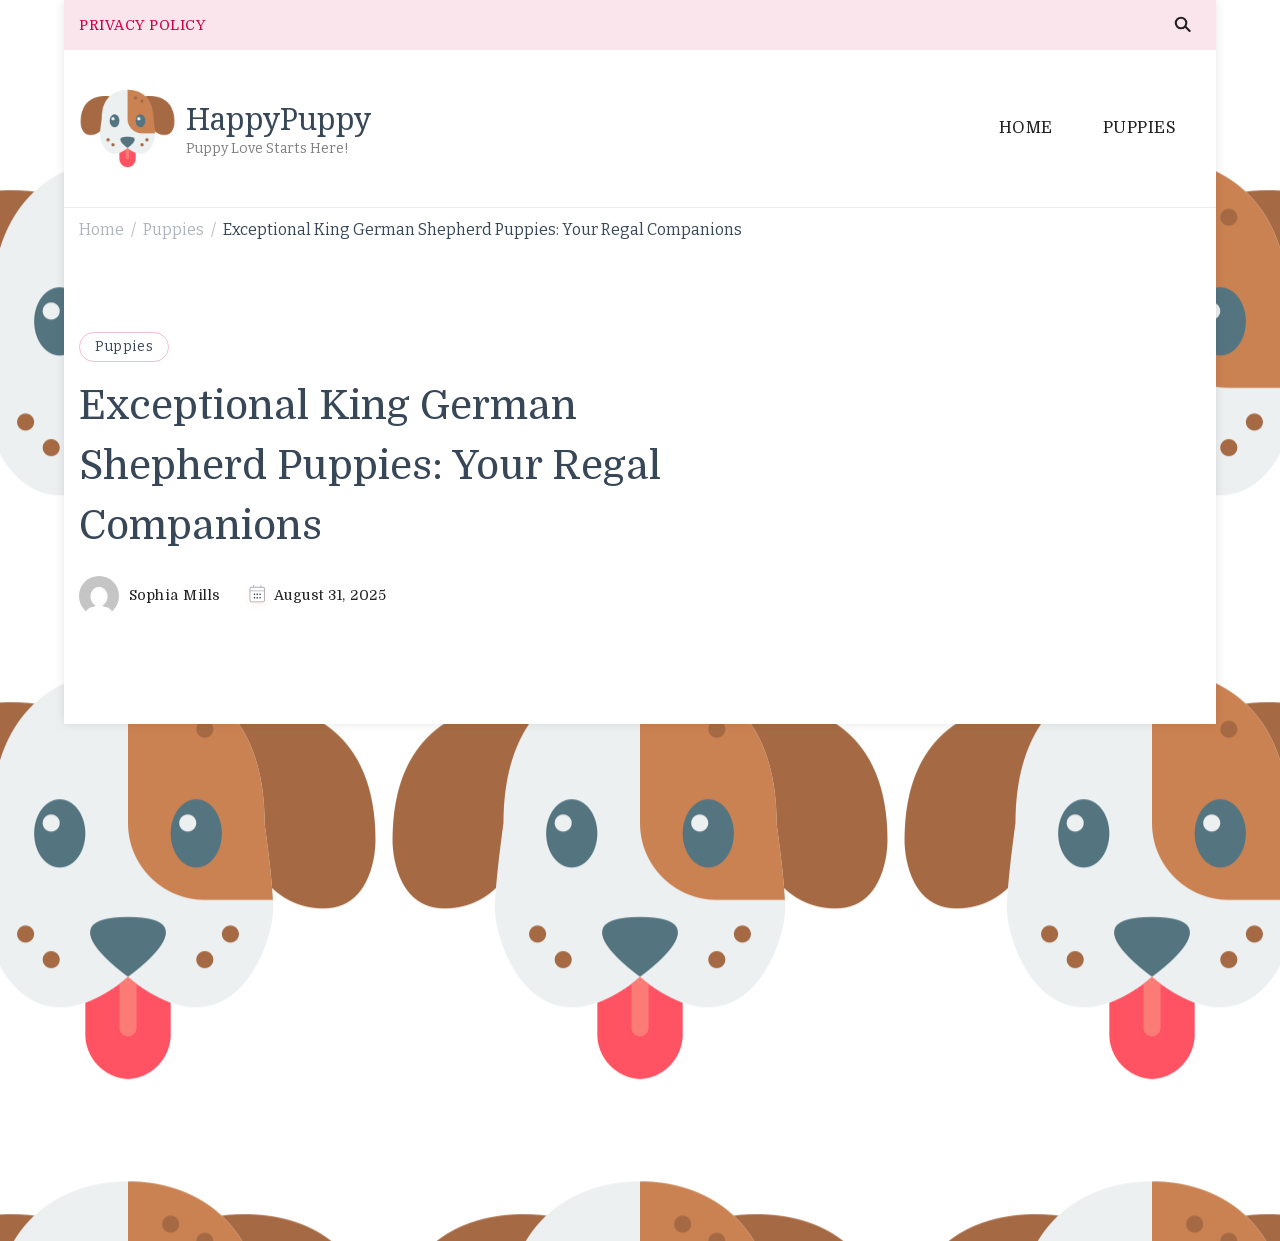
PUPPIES (1140, 128)
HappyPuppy (278, 118)
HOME (1026, 128)
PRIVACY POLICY (142, 25)
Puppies (124, 346)
